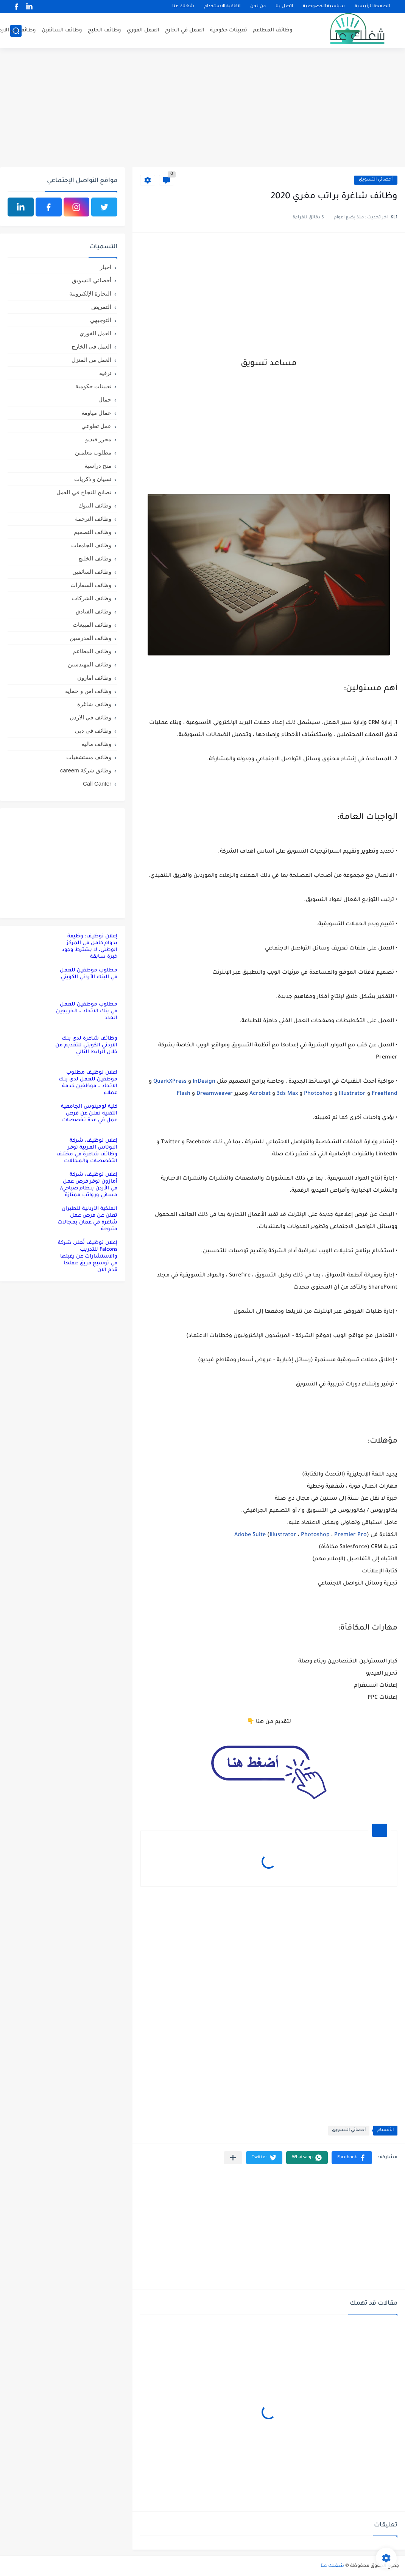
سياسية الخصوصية (324, 6)
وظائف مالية (96, 744)
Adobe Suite (250, 1535)
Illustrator (352, 1094)
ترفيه (105, 373)
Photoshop (318, 1094)
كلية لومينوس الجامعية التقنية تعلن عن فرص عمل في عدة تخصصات (89, 1113)
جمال (104, 399)
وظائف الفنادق (93, 611)
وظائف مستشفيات (88, 757)
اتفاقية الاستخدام (222, 6)
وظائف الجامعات (91, 545)
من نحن (258, 6)
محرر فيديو (98, 439)
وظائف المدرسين (90, 638)
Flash (183, 1094)
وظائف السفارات (90, 585)
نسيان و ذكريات (92, 479)
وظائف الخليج (104, 30)
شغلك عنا (183, 6)
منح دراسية (97, 465)
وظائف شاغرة (94, 704)
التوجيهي (100, 320)
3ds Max (287, 1094)
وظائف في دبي (93, 730)
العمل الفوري (143, 30)
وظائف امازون (94, 677)
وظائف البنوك (94, 505)
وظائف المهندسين (89, 664)
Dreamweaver (214, 1094)
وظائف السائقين (62, 30)
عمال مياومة (96, 412)
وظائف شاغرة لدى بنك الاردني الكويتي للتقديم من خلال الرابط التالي (86, 1045)
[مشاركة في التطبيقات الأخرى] (233, 2157)
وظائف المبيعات (92, 624)
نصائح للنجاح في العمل (83, 492)
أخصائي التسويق (376, 179)
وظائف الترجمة (93, 518)
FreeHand (384, 1094)
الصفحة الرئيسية (372, 6)
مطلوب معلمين (93, 452)
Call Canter (97, 783)
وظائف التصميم (92, 532)
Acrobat (260, 1094)
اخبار (105, 267)
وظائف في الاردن (90, 717)
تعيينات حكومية (228, 30)
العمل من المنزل (91, 359)
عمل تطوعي (96, 426)
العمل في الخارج (184, 30)
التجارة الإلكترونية (90, 293)
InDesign (204, 1082)
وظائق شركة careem (85, 770)
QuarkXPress (170, 1082)
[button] (352, 2157)
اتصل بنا (284, 6)
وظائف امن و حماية (88, 691)
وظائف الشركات (91, 598)
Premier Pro (350, 1535)
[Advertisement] (202, 109)
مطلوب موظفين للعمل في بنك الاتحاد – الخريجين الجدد (86, 1011)
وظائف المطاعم (273, 30)
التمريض (101, 307)
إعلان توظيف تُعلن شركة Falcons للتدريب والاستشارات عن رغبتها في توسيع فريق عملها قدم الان (87, 1256)
